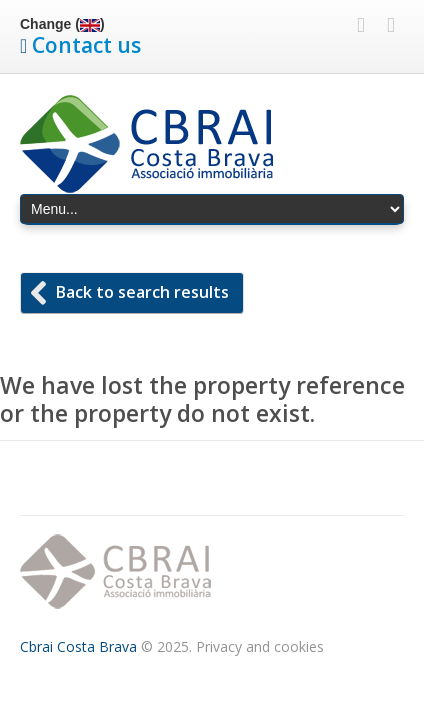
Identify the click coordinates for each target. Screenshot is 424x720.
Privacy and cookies (260, 646)
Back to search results (142, 292)
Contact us (86, 45)
